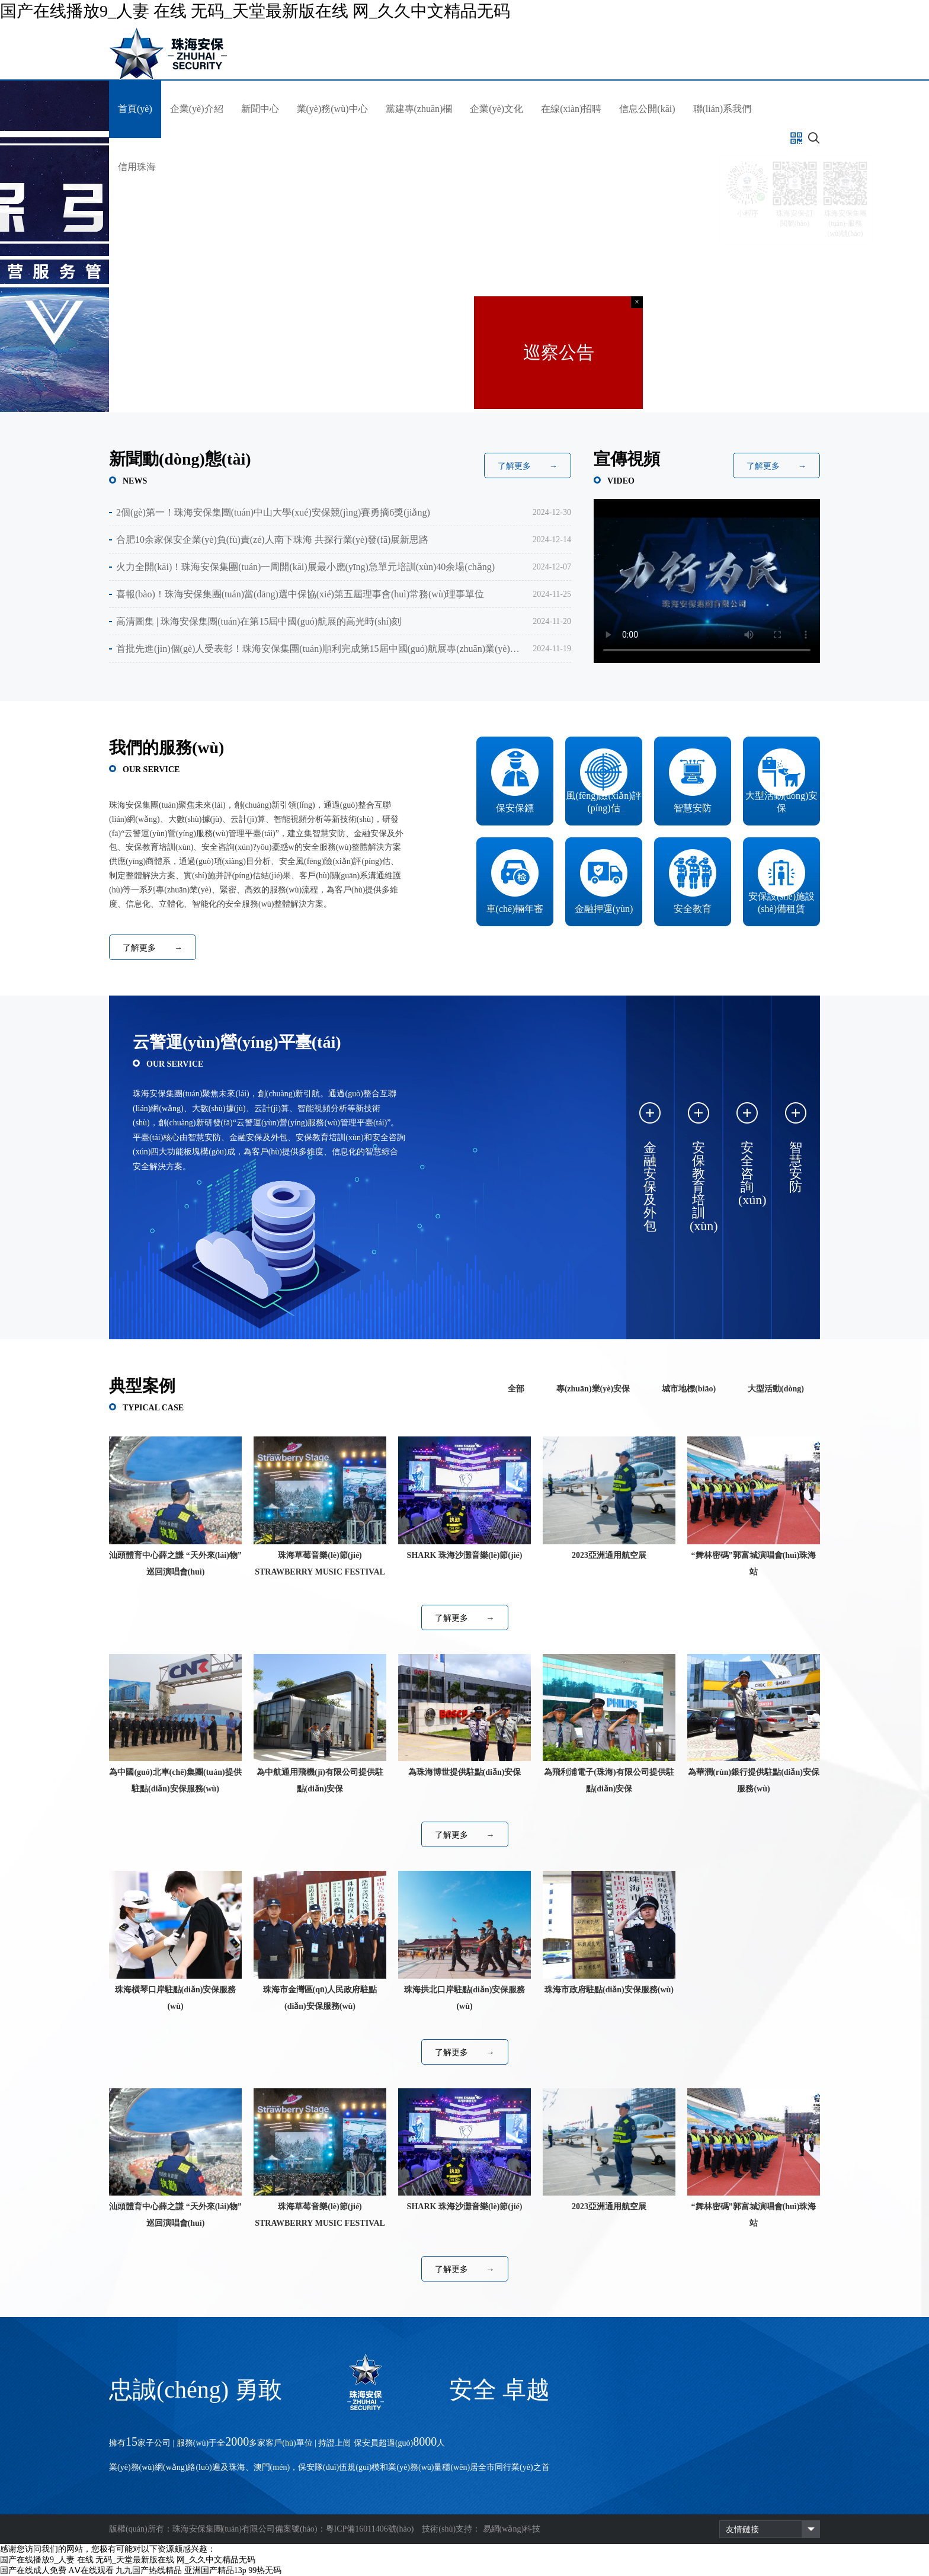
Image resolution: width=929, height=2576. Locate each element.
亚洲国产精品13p (215, 2570)
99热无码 (264, 2570)
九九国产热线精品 (149, 2570)
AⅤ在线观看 (91, 2570)
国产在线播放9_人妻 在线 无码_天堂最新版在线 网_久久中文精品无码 (255, 11)
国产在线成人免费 (33, 2570)
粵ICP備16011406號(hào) (370, 2528)
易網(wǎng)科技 (511, 2528)
